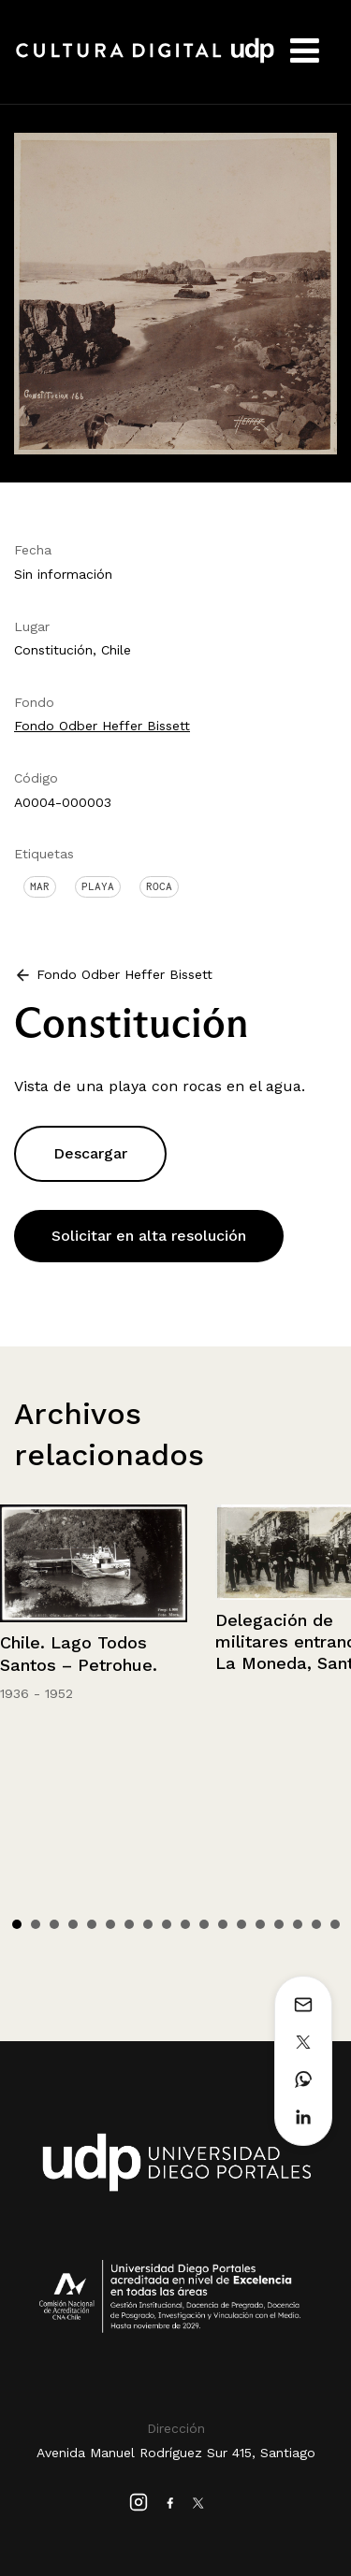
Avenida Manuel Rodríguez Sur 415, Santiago (176, 2452)
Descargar (90, 1153)
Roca (159, 886)
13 (241, 1924)
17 (316, 1924)
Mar (40, 886)
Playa (97, 886)
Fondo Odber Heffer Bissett (102, 725)
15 (279, 1924)
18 (335, 1924)
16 (297, 1924)
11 (204, 1924)
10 (185, 1924)
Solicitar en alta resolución (148, 1236)
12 (222, 1924)
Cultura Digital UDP (145, 60)
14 (260, 1924)
